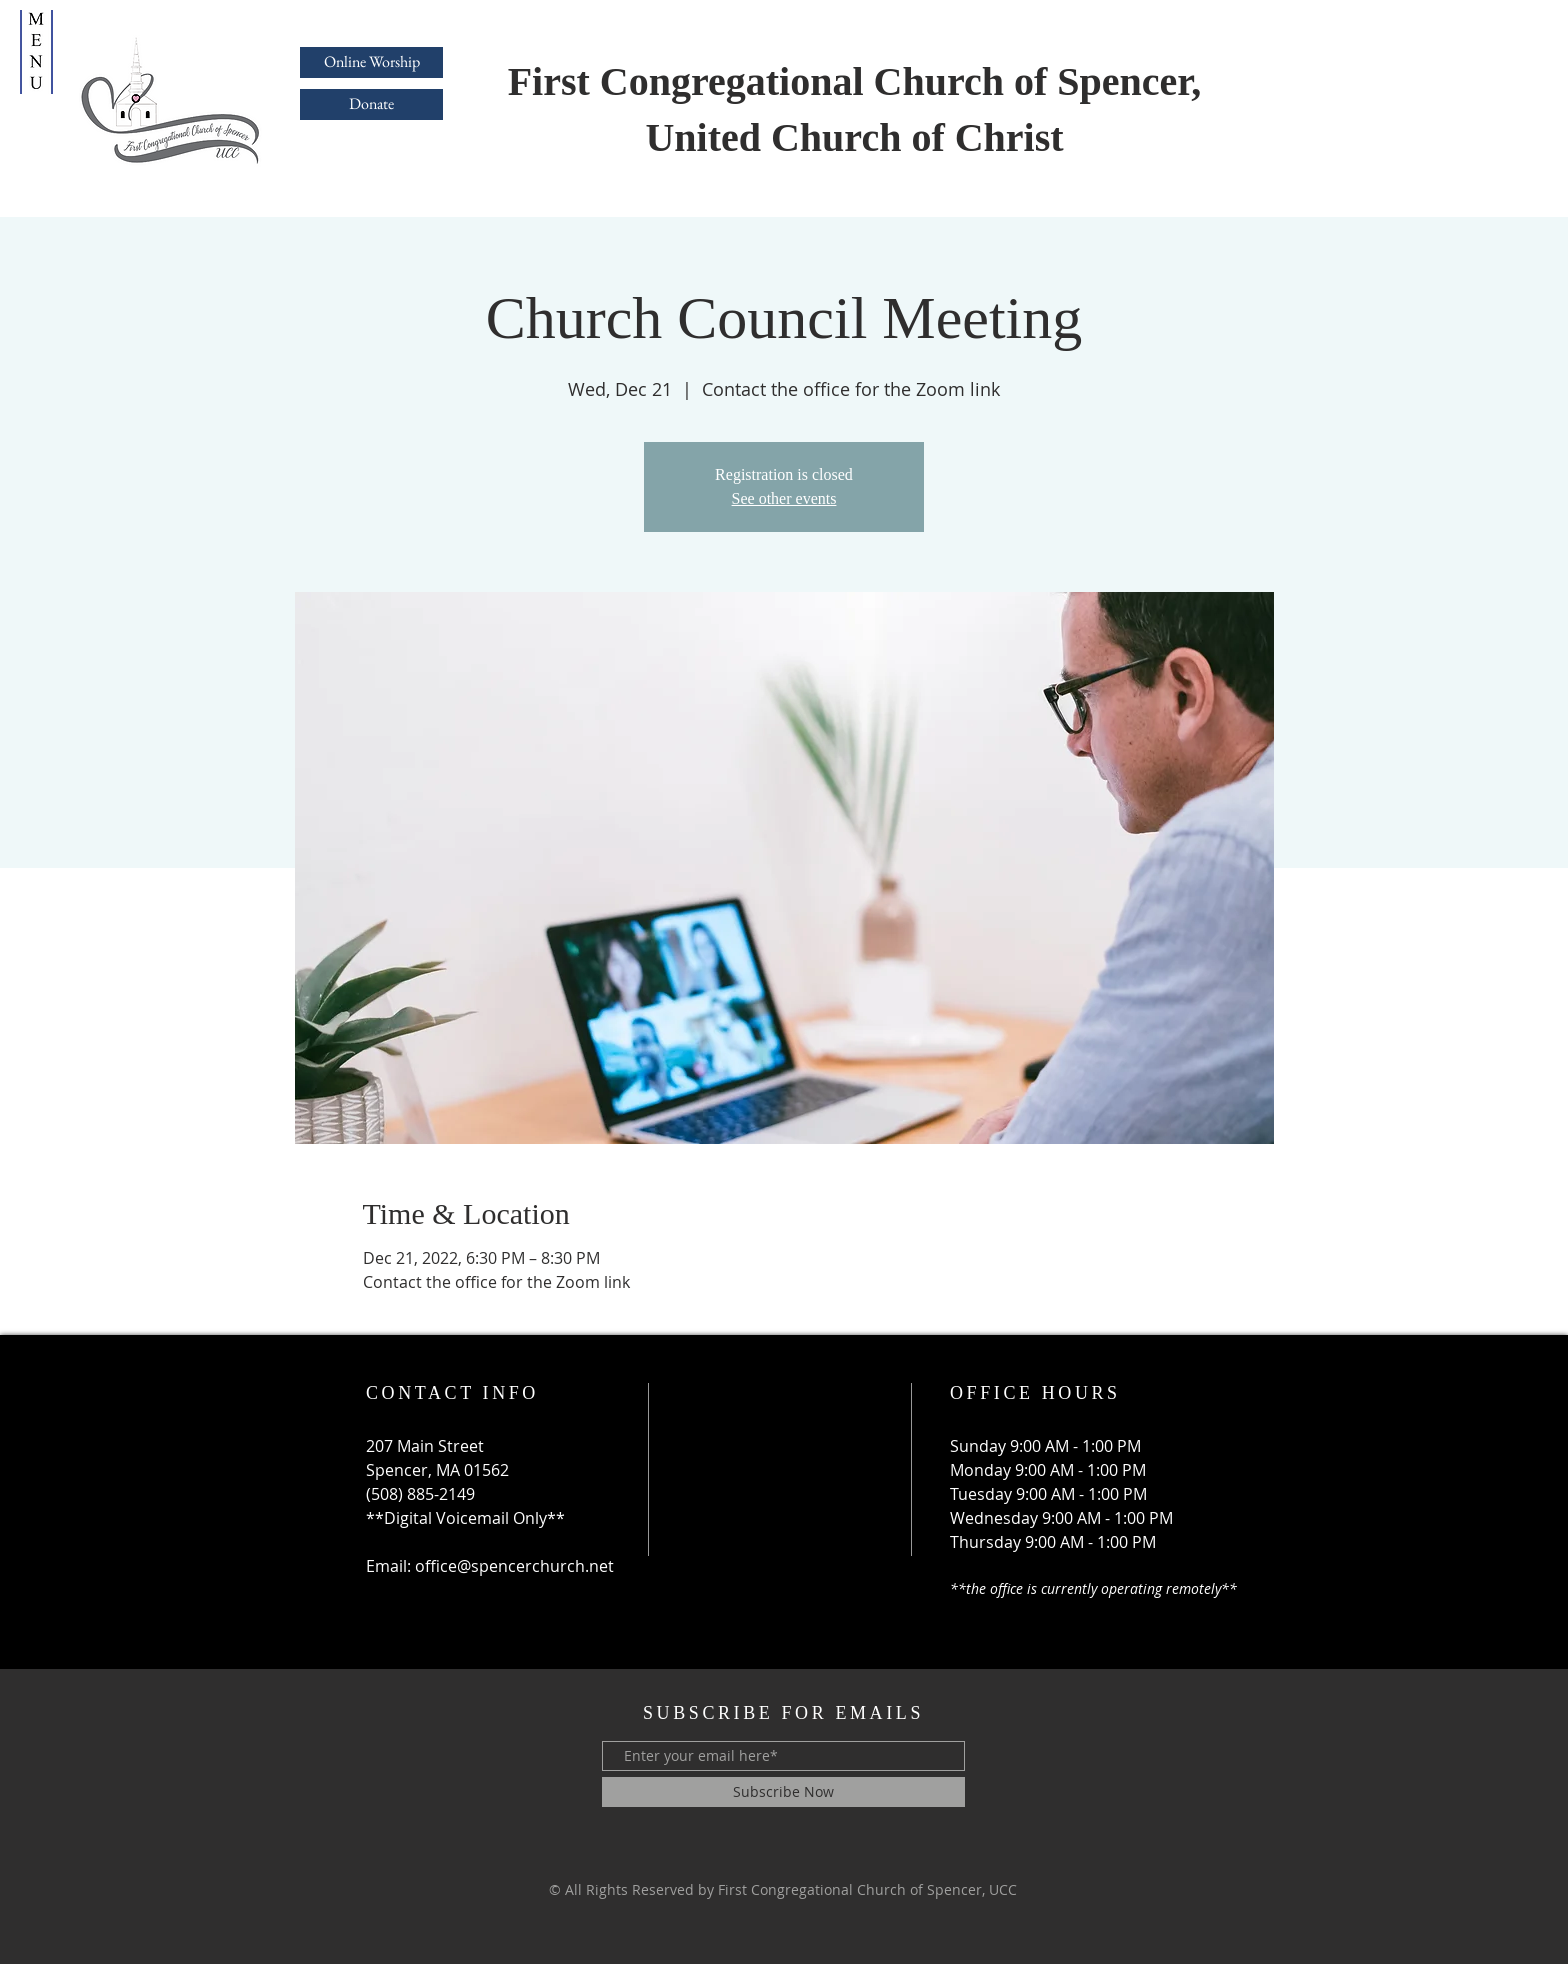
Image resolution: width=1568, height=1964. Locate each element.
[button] (36, 52)
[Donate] (371, 104)
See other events (784, 498)
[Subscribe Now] (783, 1792)
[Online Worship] (371, 62)
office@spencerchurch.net (514, 1566)
